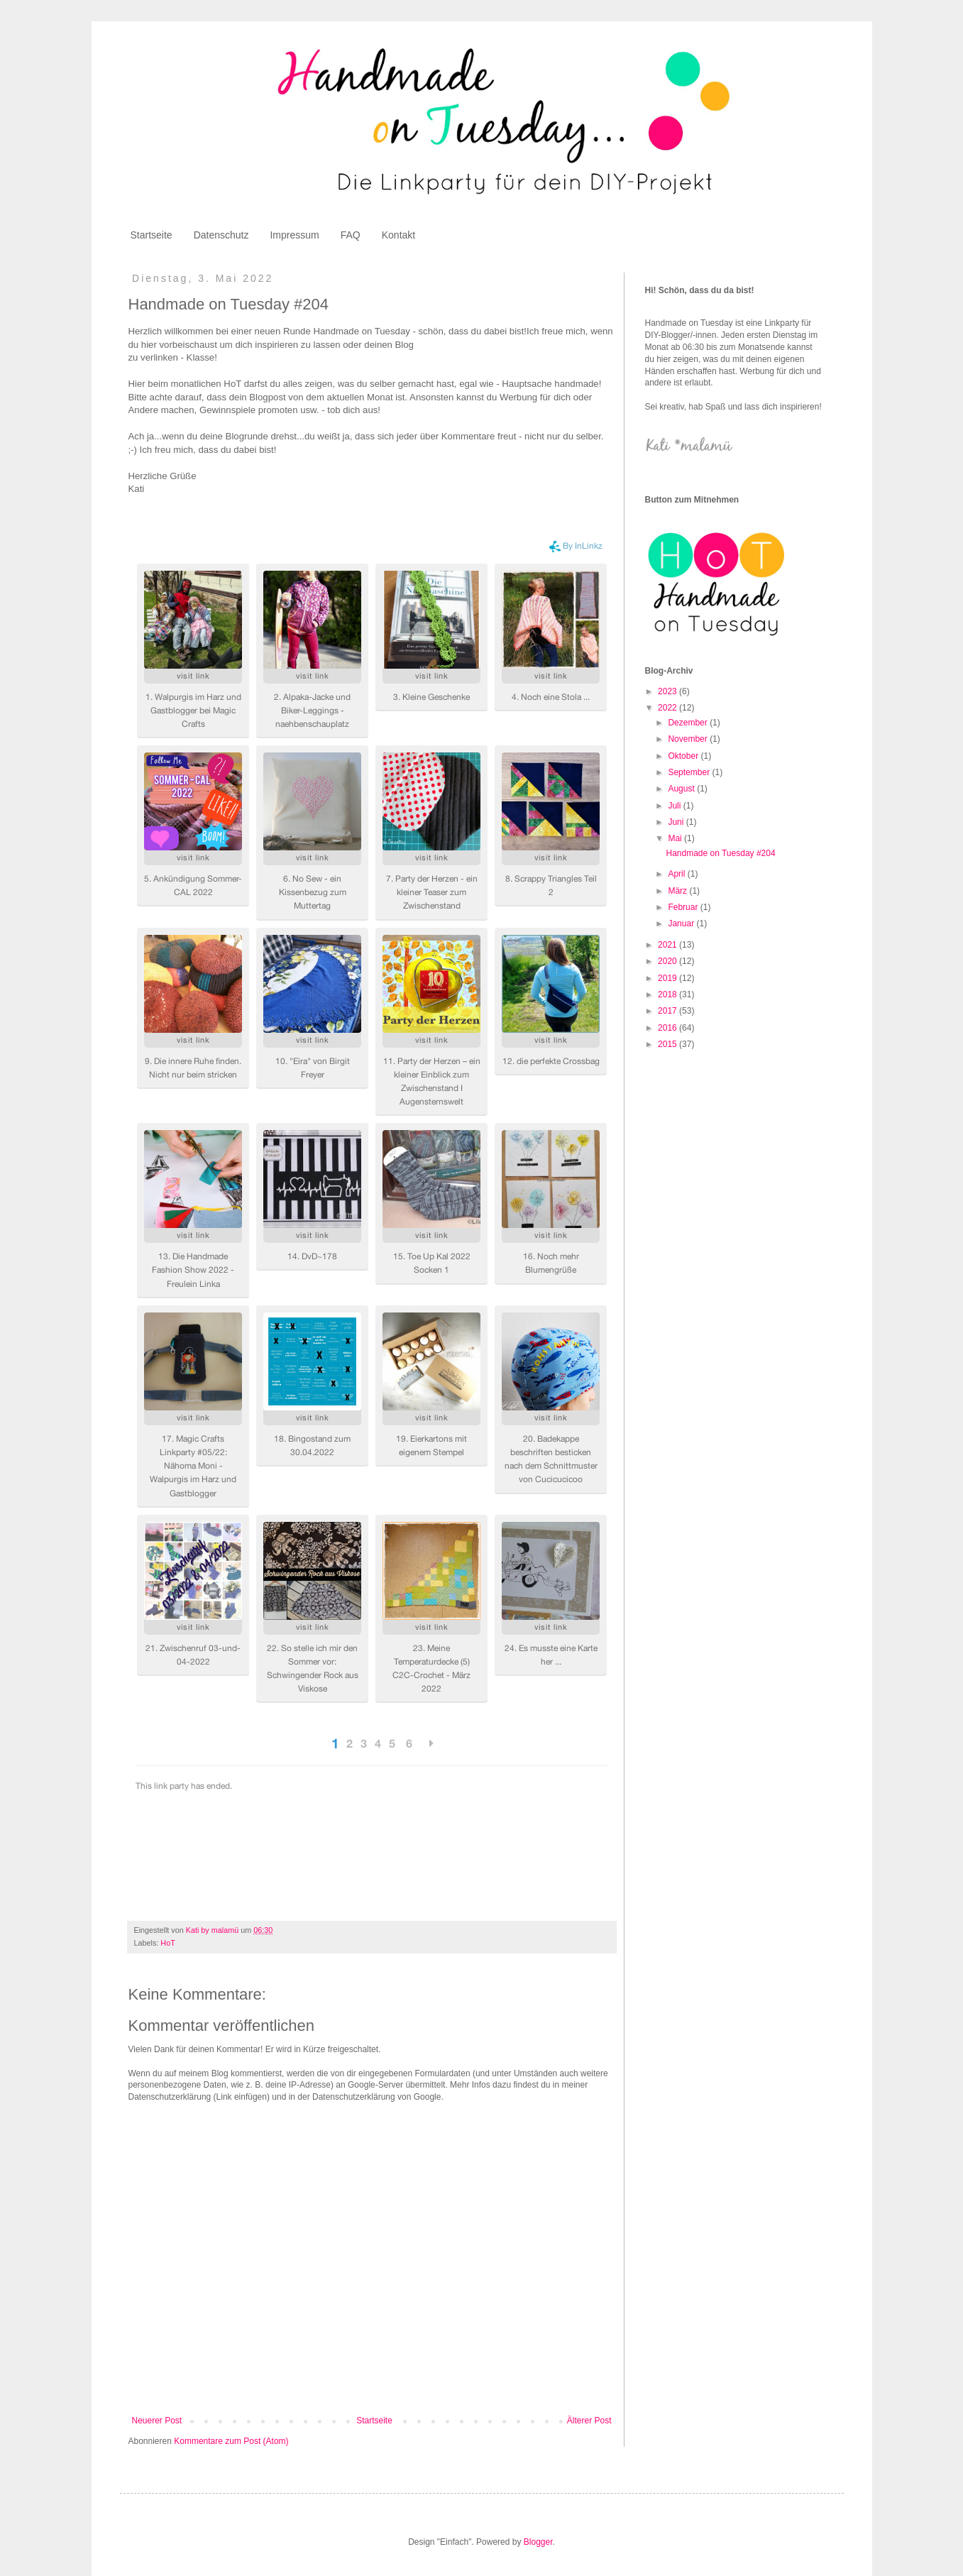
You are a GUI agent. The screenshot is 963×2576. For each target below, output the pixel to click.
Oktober (684, 756)
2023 (668, 691)
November (689, 739)
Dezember (689, 723)
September (690, 772)
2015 (668, 1044)
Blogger (538, 2542)
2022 (668, 708)
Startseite (151, 235)
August (682, 789)
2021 (668, 945)
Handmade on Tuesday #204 (720, 853)
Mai (676, 838)
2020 (668, 961)
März (678, 891)
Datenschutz (221, 235)
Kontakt (398, 235)
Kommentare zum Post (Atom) (231, 2441)
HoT (167, 1943)
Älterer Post (589, 2421)
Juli (675, 806)
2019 (668, 978)
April (677, 874)
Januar (682, 923)
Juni (677, 822)
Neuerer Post (157, 2421)
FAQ (351, 235)
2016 (668, 1028)
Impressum (294, 235)
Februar (684, 907)
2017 (668, 1011)
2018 (668, 994)
